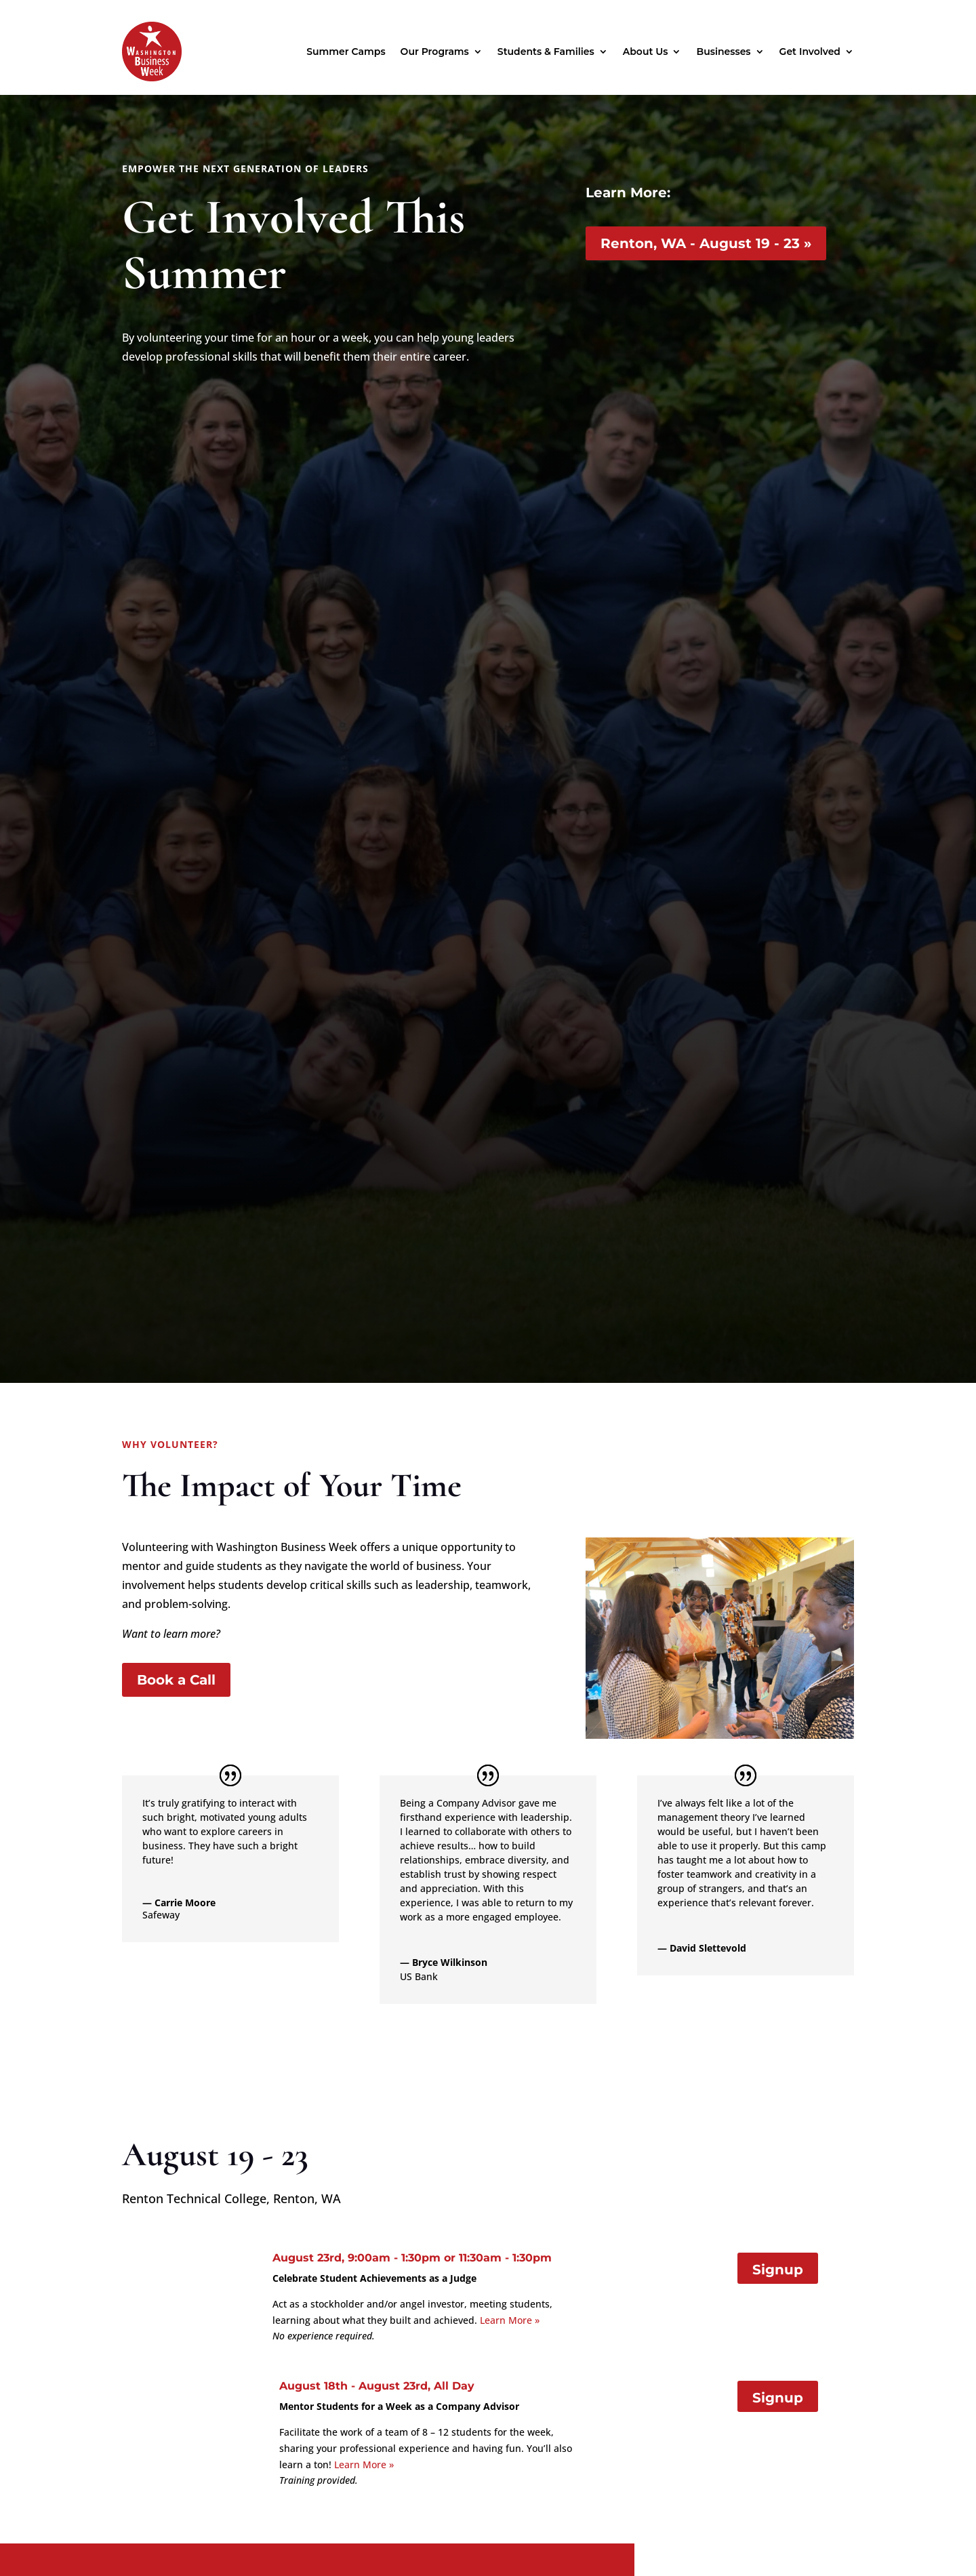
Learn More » (510, 2320)
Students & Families (545, 51)
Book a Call (176, 1680)
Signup (777, 2269)
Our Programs (435, 51)
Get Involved (809, 51)
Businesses (723, 51)
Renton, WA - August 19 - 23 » (706, 243)
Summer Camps (345, 51)
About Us (645, 51)
